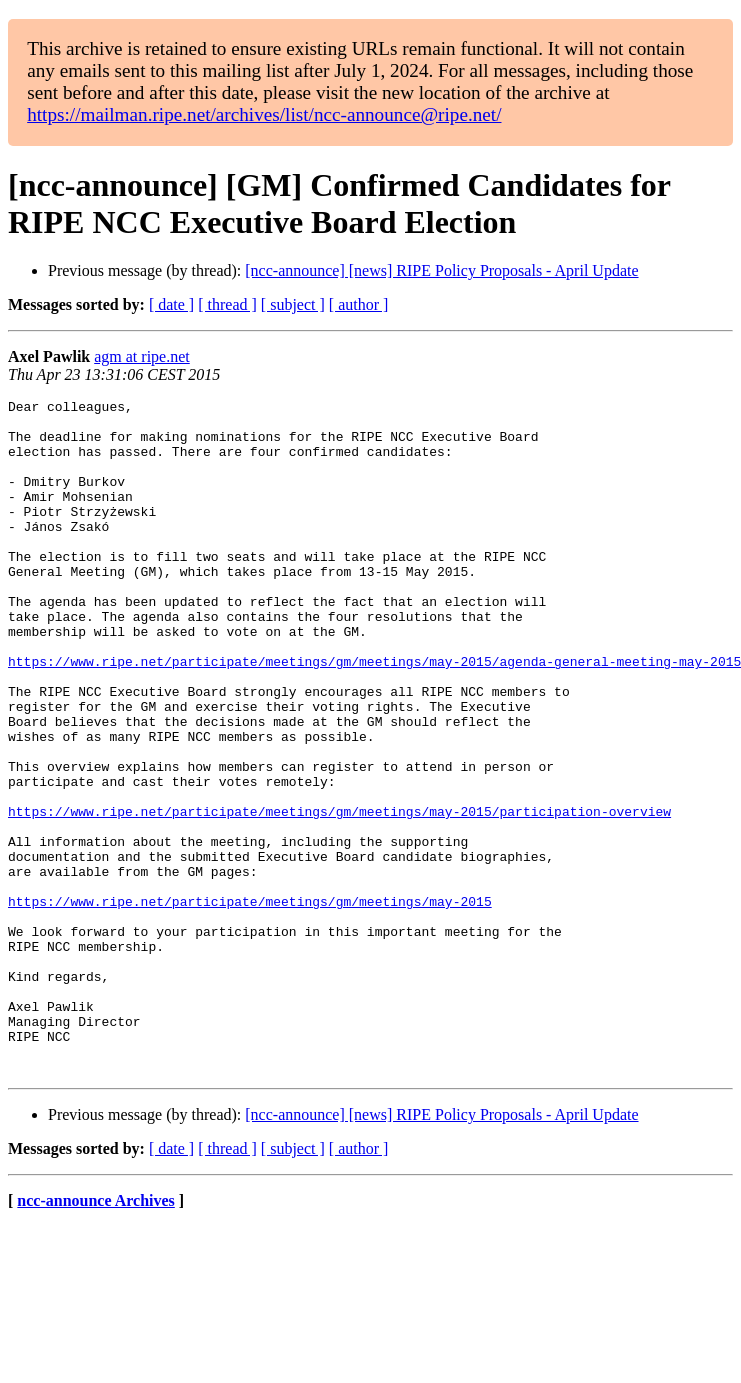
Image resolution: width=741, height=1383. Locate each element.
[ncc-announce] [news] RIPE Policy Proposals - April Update (441, 270)
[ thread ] (227, 304)
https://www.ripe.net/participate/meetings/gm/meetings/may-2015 (250, 1003)
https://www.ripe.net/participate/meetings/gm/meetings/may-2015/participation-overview (339, 895)
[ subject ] (293, 304)
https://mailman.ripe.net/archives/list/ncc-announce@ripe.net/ (264, 114)
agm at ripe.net (142, 356)
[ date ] (171, 304)
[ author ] (359, 304)
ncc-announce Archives (95, 1335)
